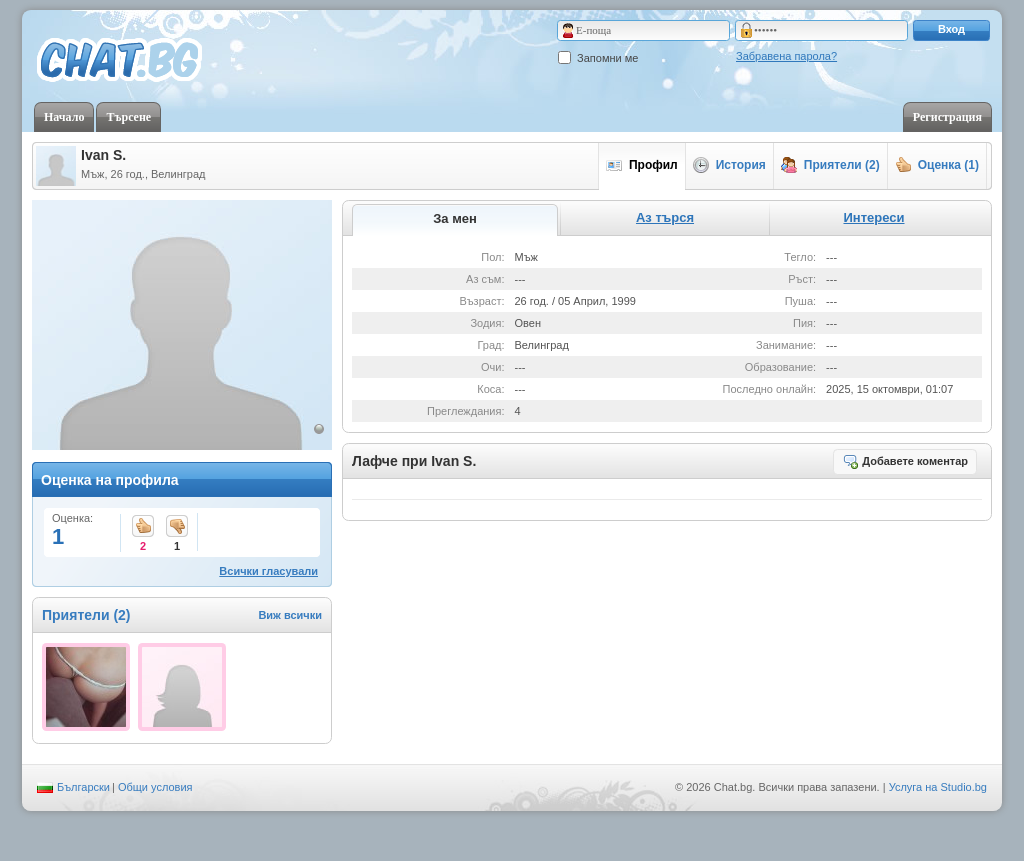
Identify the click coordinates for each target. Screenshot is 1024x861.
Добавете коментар (905, 461)
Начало (64, 117)
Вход (951, 29)
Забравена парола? (786, 56)
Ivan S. (103, 155)
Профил (642, 165)
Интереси (873, 217)
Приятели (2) (830, 165)
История (729, 165)
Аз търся (665, 217)
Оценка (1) (937, 165)
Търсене (128, 117)
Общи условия (155, 787)
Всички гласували (268, 571)
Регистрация (947, 117)
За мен (455, 218)
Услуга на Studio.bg (938, 787)
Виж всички (290, 615)
